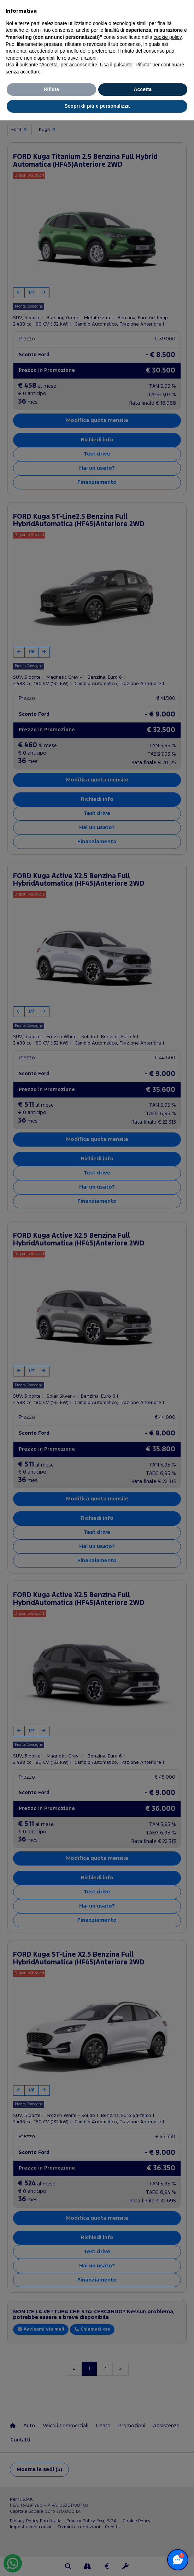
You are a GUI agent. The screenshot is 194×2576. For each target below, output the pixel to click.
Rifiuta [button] (51, 89)
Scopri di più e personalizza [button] (96, 106)
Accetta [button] (143, 89)
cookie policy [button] (168, 37)
